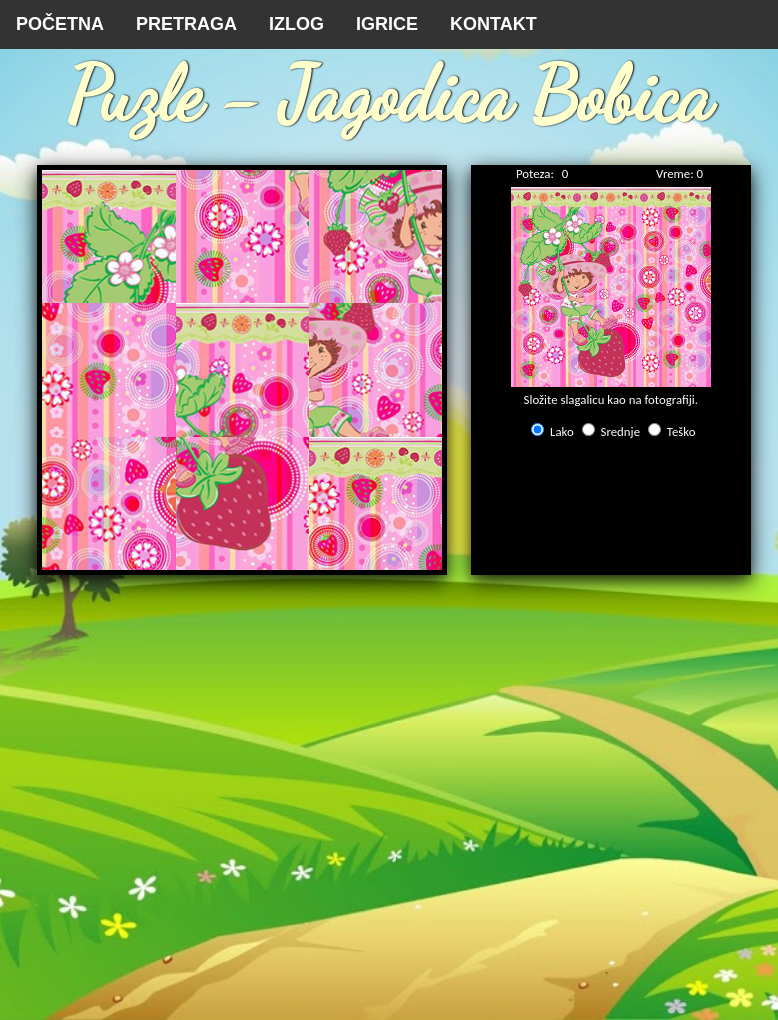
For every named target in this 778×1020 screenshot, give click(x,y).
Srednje (620, 431)
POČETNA (60, 24)
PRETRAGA (186, 24)
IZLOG (296, 24)
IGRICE (387, 24)
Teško (681, 431)
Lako (562, 431)
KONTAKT (493, 24)
